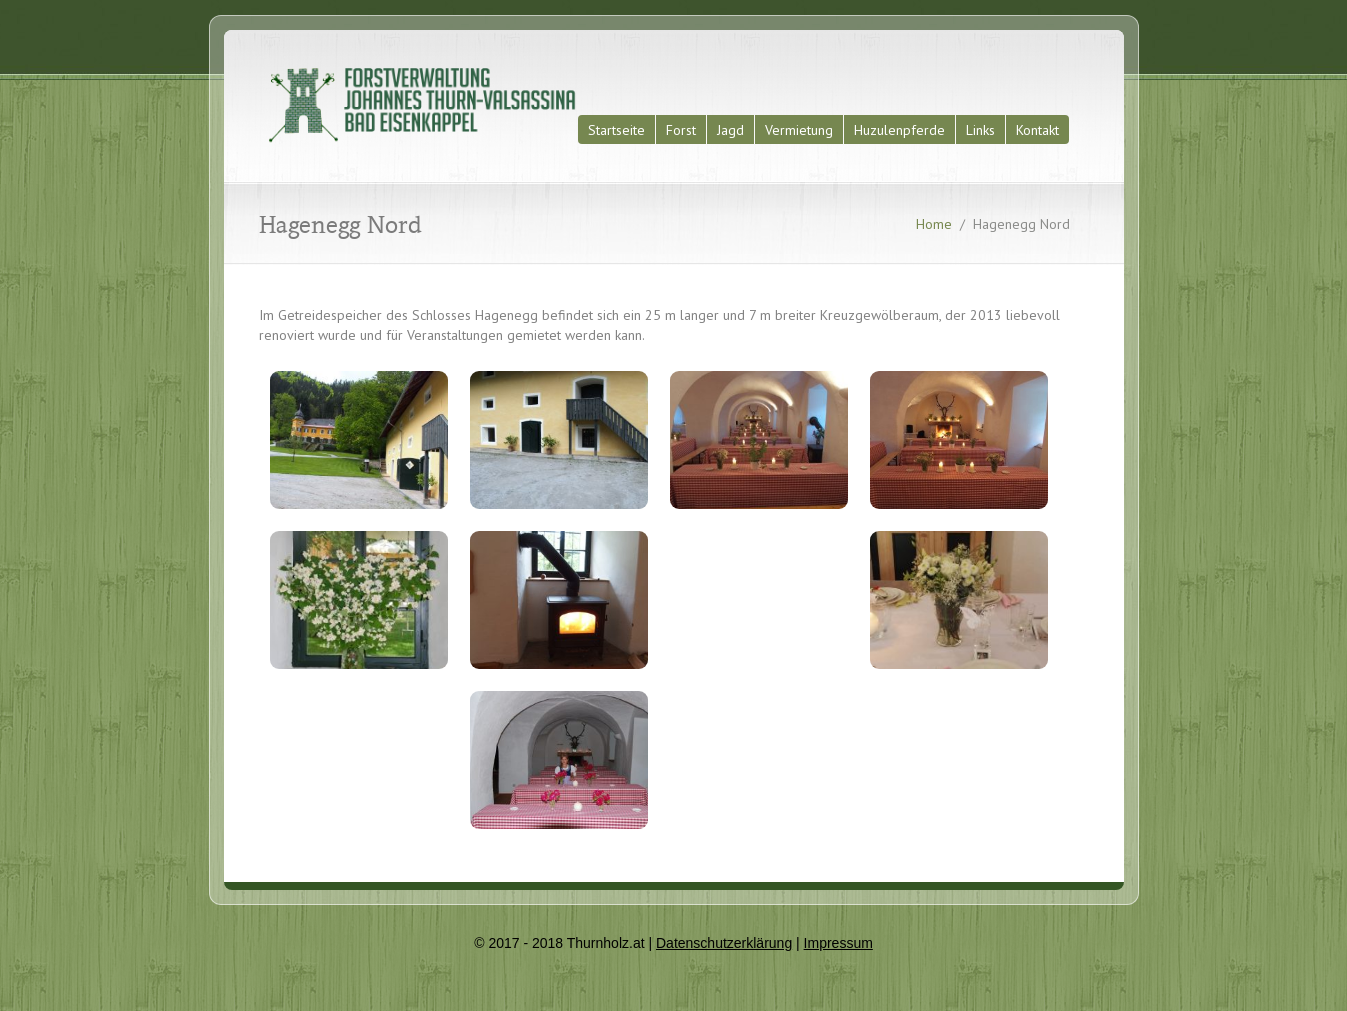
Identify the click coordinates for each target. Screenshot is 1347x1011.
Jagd (730, 130)
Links (980, 130)
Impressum (838, 943)
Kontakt (1037, 130)
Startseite (616, 130)
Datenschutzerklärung (724, 943)
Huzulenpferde (899, 130)
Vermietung (799, 130)
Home (934, 224)
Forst (681, 130)
